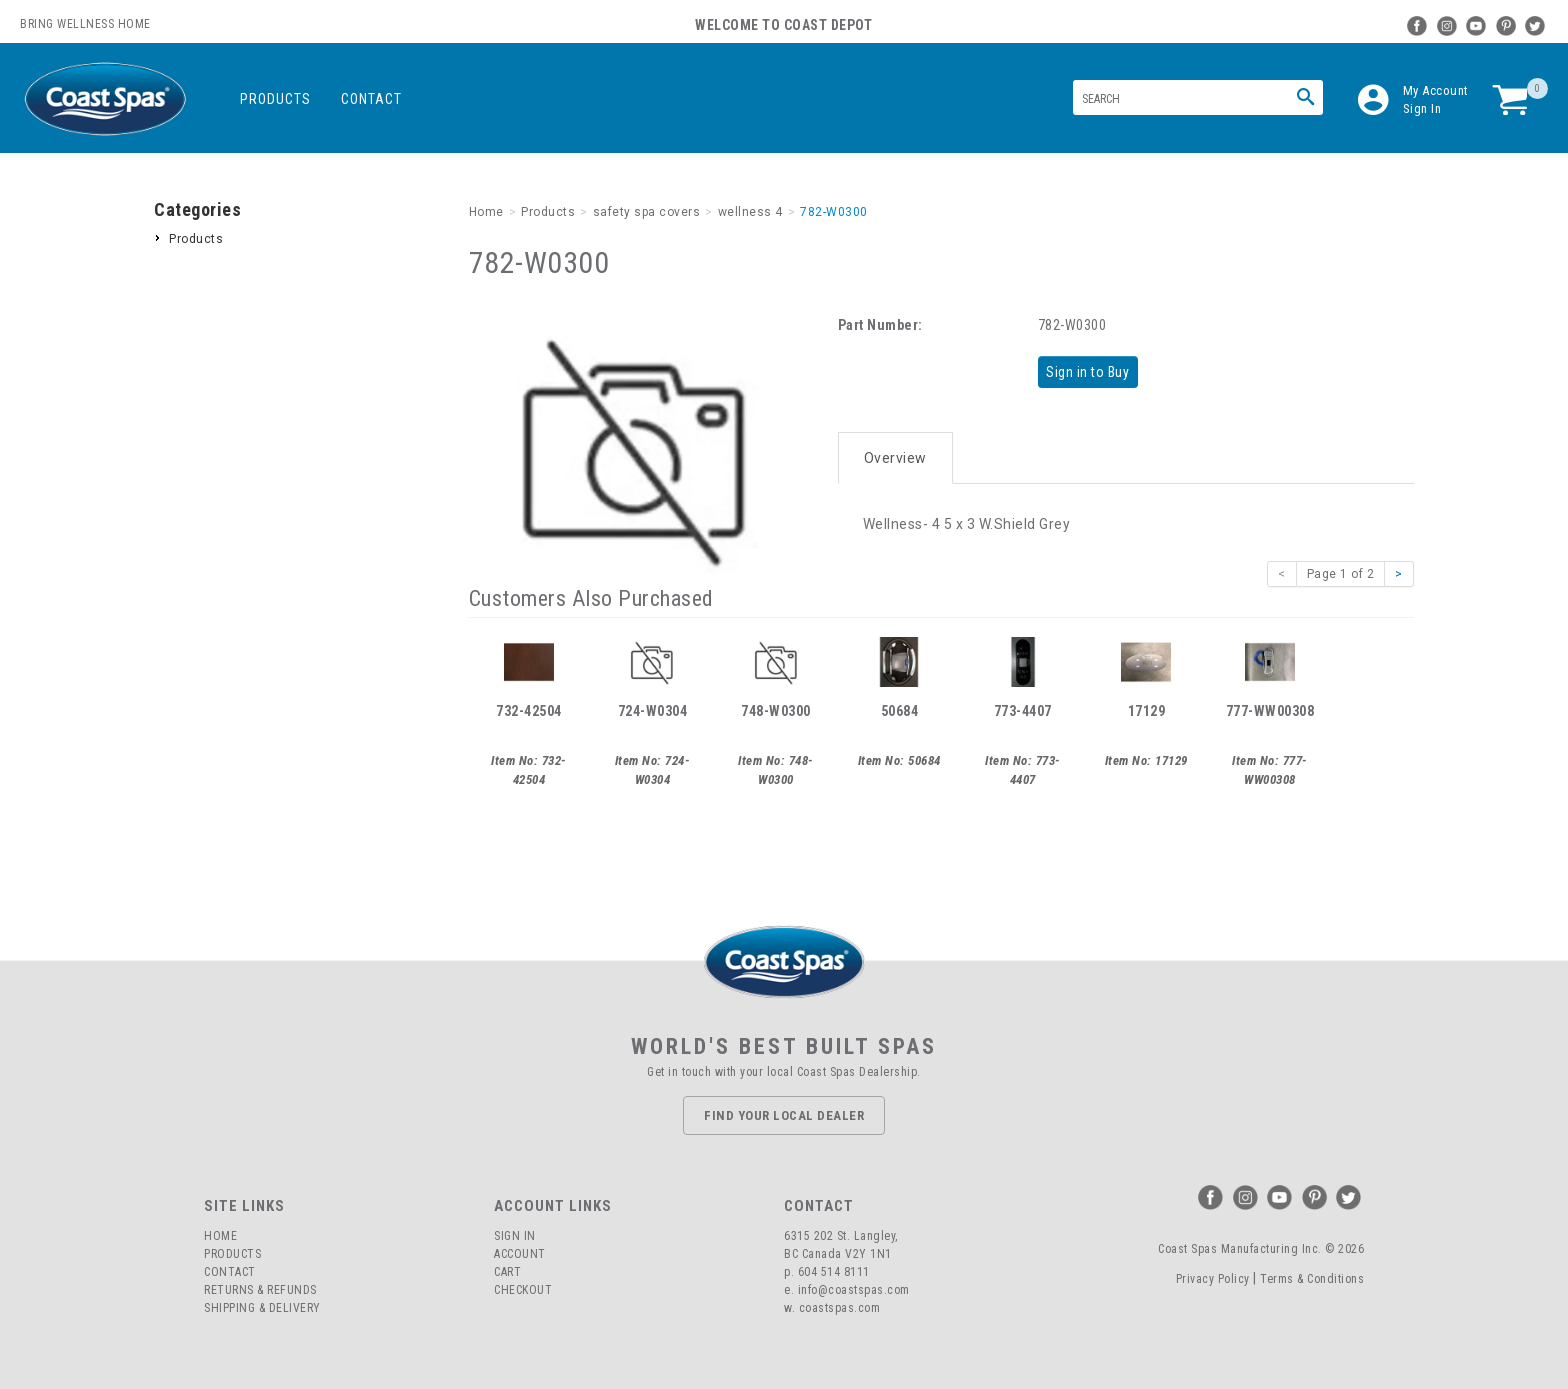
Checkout (523, 1290)
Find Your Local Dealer (784, 1115)
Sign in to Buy (1091, 371)
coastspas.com (840, 1308)
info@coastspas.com (854, 1290)
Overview (895, 452)
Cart (507, 1272)
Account (520, 1254)
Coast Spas (105, 99)
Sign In (1422, 108)
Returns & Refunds (260, 1290)
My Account (1436, 90)
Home (220, 1236)
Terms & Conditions (1312, 1279)
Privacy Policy (1213, 1279)
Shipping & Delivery (262, 1308)
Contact (371, 99)
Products (275, 99)
